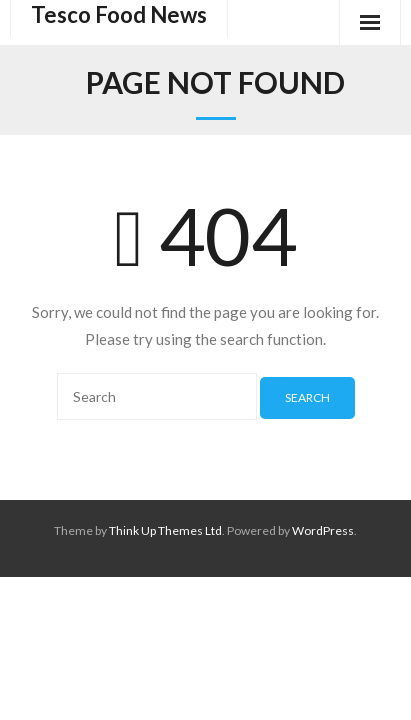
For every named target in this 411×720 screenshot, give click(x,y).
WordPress (323, 530)
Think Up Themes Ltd (165, 530)
